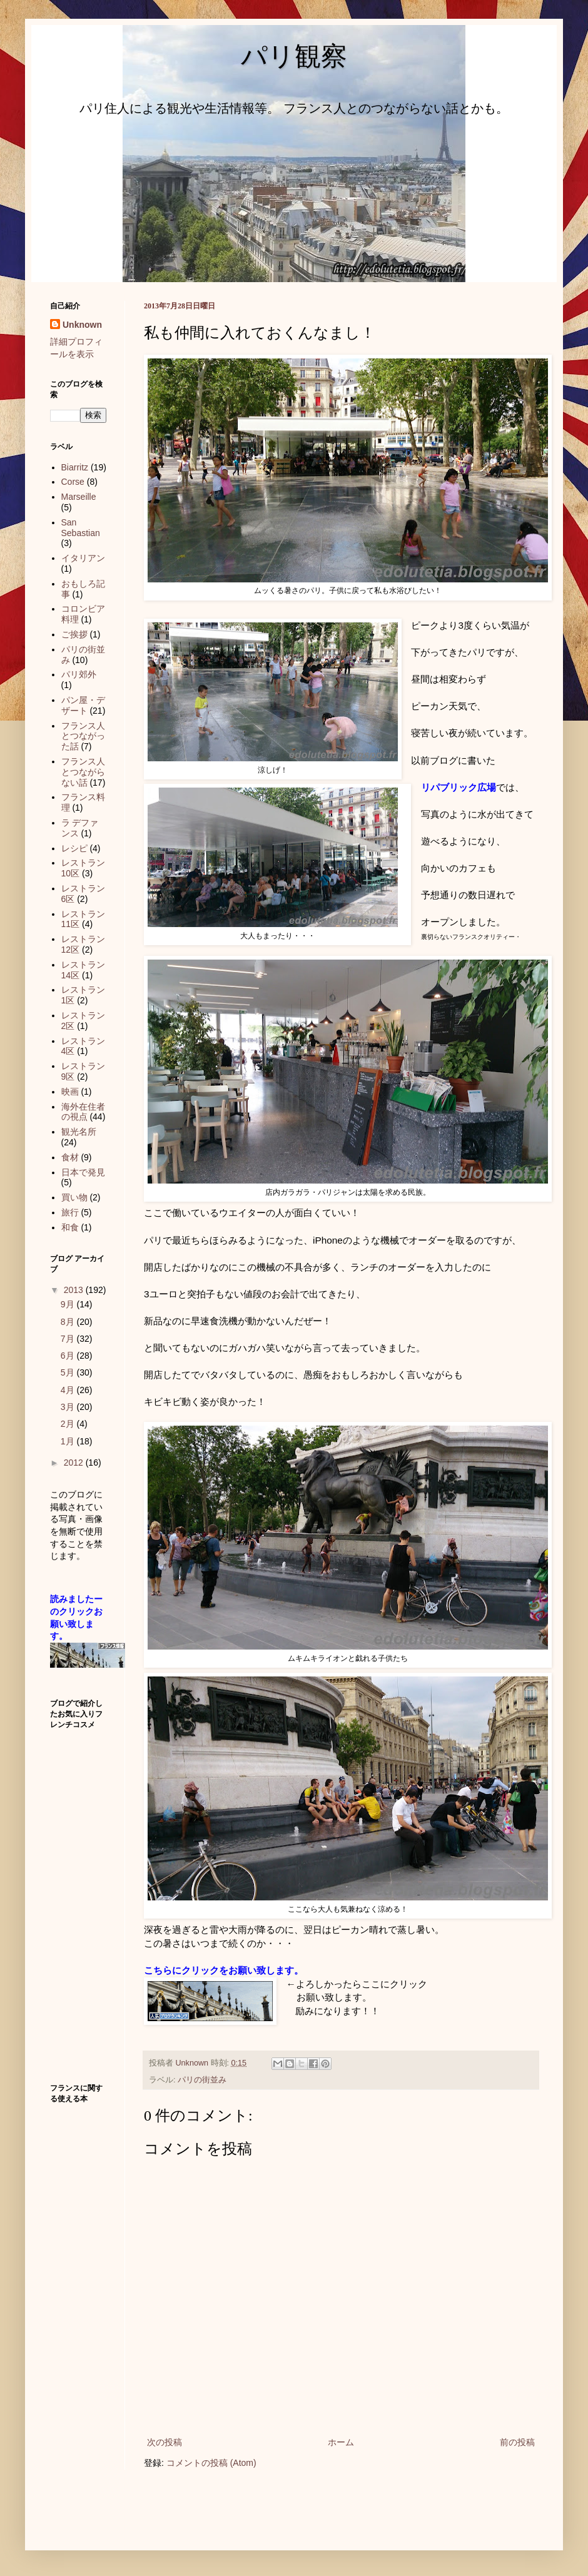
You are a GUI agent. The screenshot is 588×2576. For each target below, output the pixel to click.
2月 (69, 1424)
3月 (69, 1407)
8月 (69, 1322)
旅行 (70, 1212)
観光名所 (78, 1132)
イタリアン (83, 558)
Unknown (82, 325)
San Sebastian (80, 527)
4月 (69, 1390)
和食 (70, 1227)
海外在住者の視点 (83, 1112)
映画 (70, 1092)
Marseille (78, 497)
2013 (75, 1290)
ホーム (341, 2442)
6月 (69, 1356)
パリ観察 (294, 56)
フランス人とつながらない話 (83, 772)
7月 (69, 1339)
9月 (69, 1304)
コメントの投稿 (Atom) (211, 2463)
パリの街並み (202, 2080)
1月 (69, 1441)
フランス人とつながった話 (83, 736)
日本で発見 (83, 1172)
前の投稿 (517, 2442)
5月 (69, 1372)
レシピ (74, 848)
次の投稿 (164, 2442)
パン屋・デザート (83, 705)
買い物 (74, 1197)
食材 (70, 1157)
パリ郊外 (78, 674)
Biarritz (75, 467)
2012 (75, 1463)
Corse (72, 482)
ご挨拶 (74, 634)
